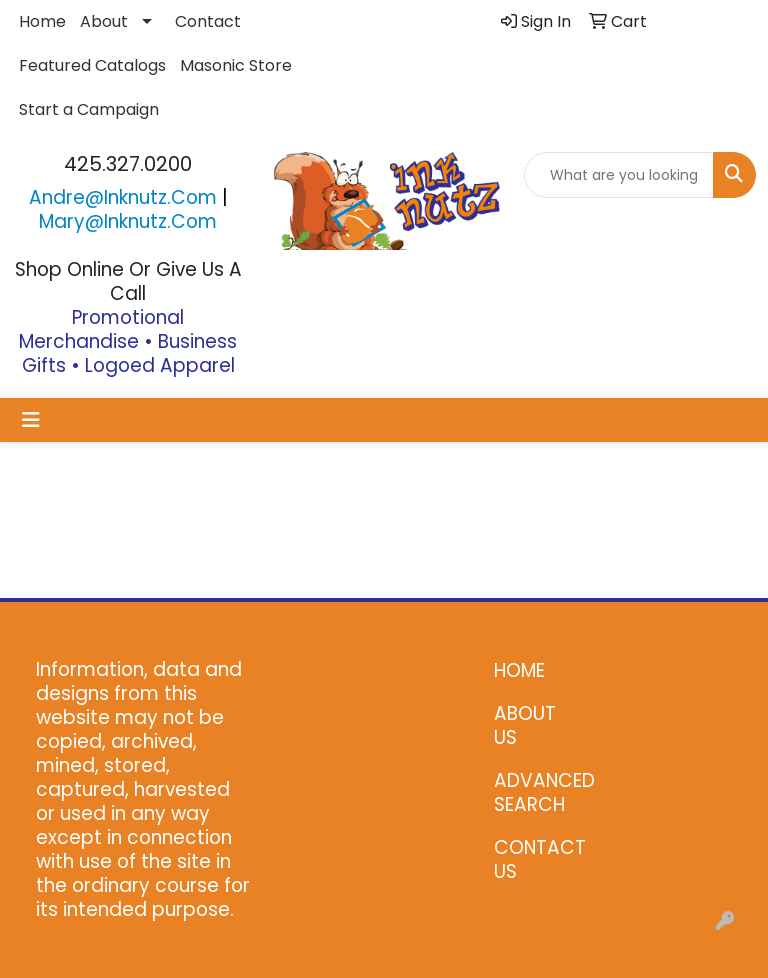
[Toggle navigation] (31, 420)
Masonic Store (236, 65)
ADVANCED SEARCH (534, 792)
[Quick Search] (619, 175)
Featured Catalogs (92, 65)
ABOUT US (525, 725)
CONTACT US (534, 859)
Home (42, 21)
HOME (519, 670)
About (104, 21)
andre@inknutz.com (123, 197)
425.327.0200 (128, 164)
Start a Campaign (89, 109)
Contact (208, 21)
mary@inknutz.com (128, 221)
